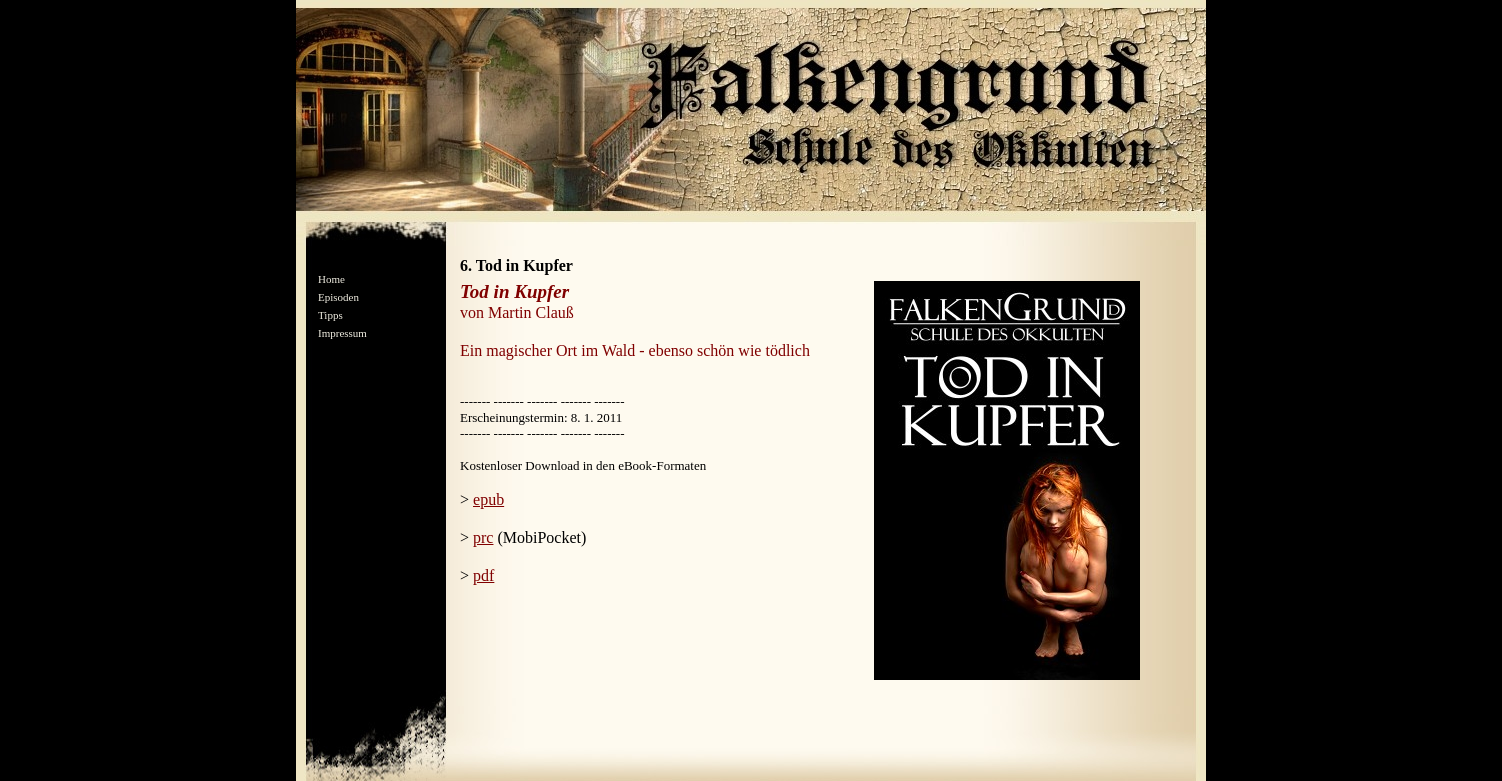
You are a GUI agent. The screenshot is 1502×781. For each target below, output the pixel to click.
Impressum (342, 333)
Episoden (338, 297)
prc (483, 537)
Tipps (330, 315)
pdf (483, 575)
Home (331, 279)
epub (488, 499)
